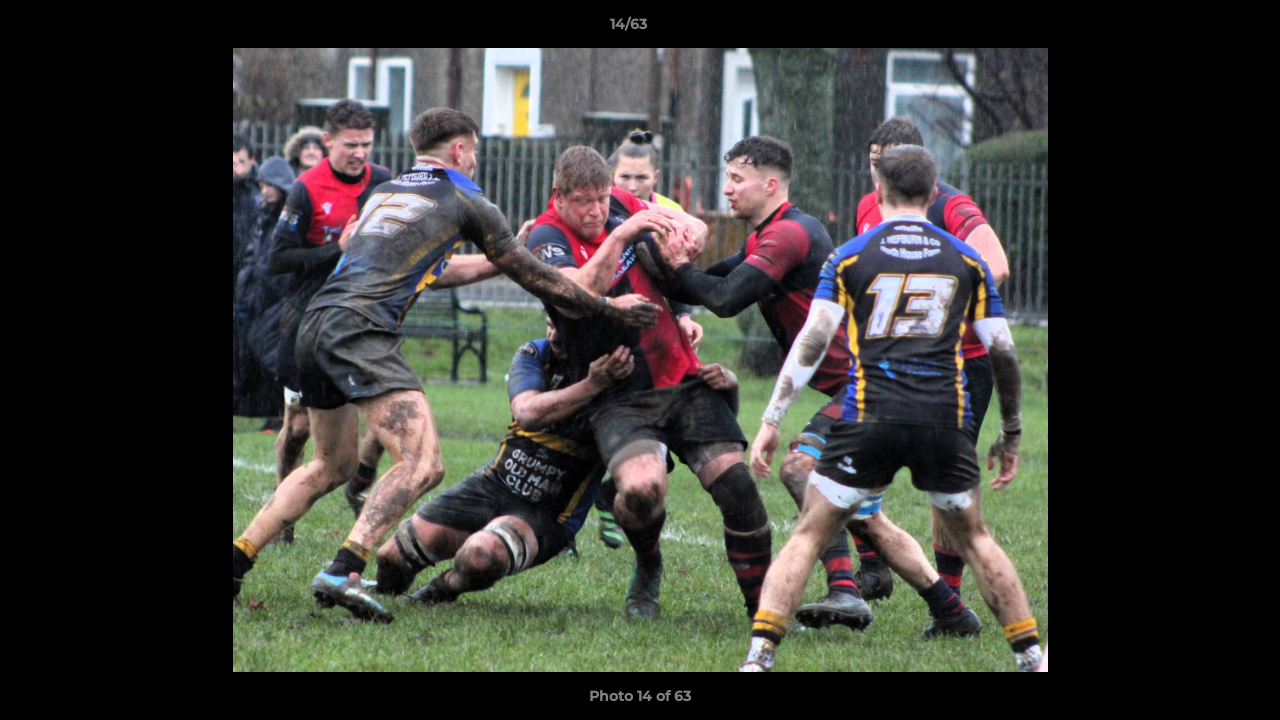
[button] (1196, 29)
